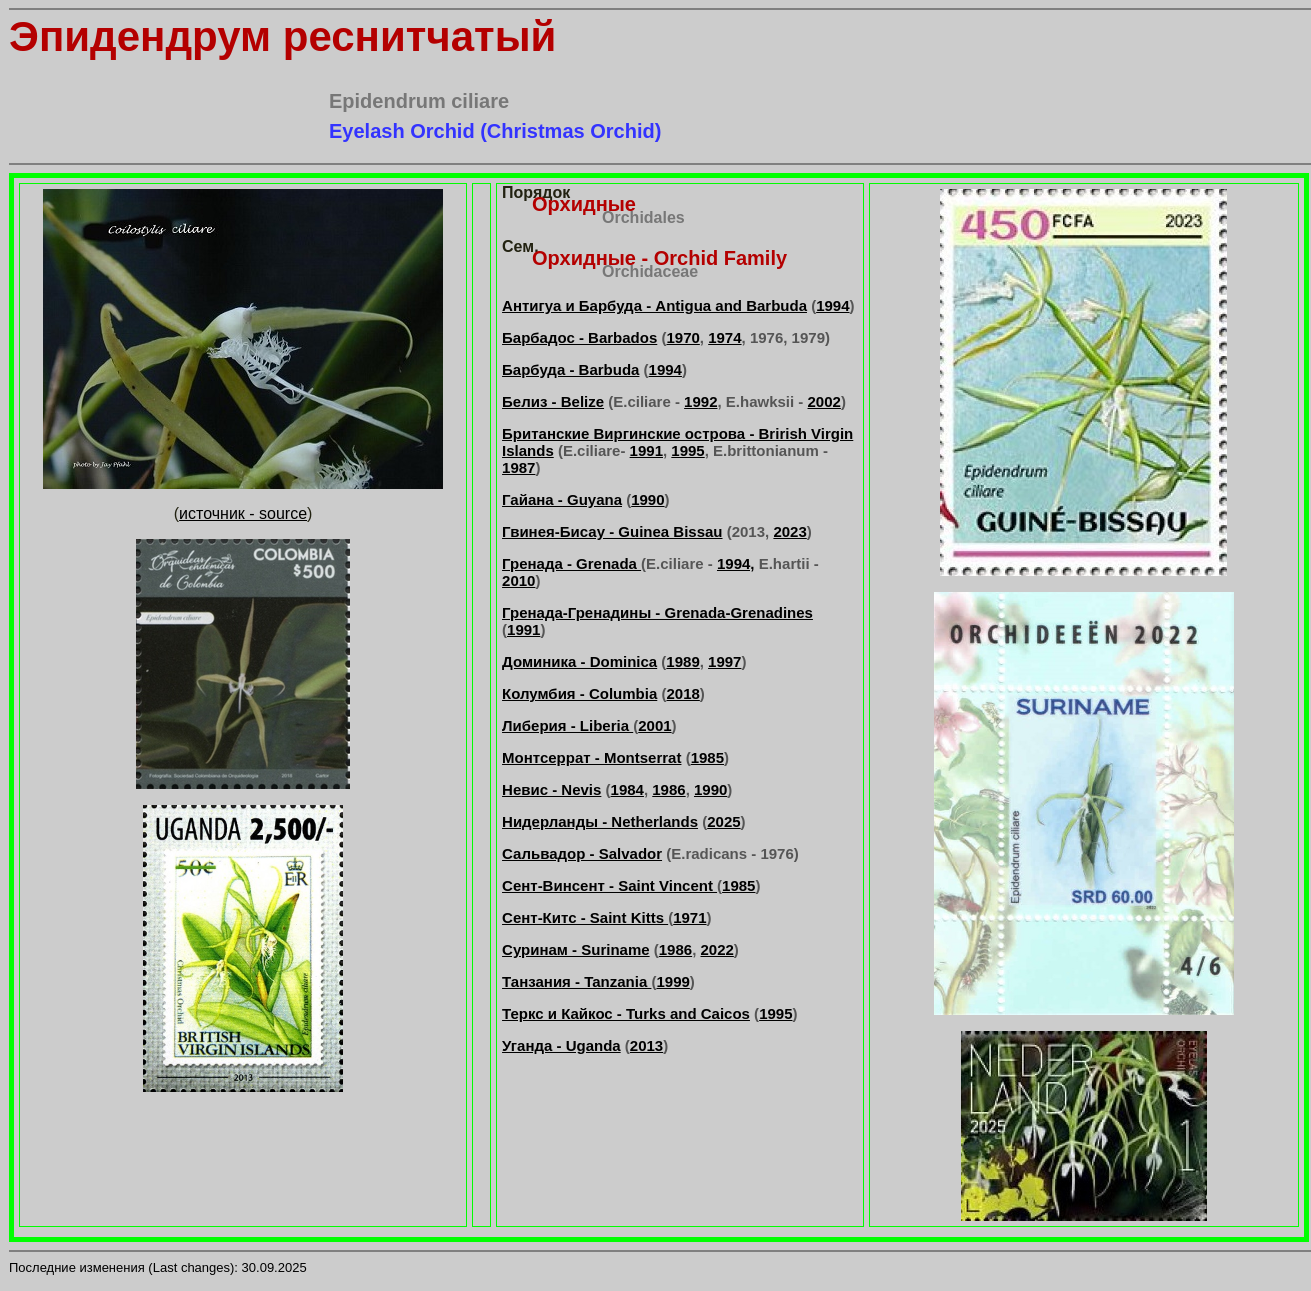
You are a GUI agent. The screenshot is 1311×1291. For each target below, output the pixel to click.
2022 (716, 949)
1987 (518, 467)
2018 (682, 693)
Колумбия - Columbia (579, 693)
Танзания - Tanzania (576, 981)
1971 (689, 917)
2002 (824, 401)
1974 (724, 337)
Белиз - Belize (553, 401)
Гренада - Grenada (571, 563)
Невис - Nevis (551, 789)
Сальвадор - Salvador (582, 853)
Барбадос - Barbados (579, 337)
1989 (682, 661)
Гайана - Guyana (562, 499)
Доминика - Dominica (579, 661)
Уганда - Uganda (561, 1045)
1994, (736, 563)
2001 (654, 725)
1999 (672, 981)
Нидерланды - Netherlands (600, 821)
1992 (700, 401)
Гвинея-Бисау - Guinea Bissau (612, 531)
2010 (518, 580)
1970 (682, 337)
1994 (832, 305)
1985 (707, 757)
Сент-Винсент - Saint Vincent (609, 885)
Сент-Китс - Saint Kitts (585, 917)
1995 (687, 450)
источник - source (243, 513)
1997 (724, 661)
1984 (627, 789)
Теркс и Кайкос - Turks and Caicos (626, 1013)
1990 (647, 499)
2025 (723, 821)
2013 (646, 1045)
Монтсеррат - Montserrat (591, 757)
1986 (668, 789)
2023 (789, 531)
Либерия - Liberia (567, 725)
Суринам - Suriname (576, 949)
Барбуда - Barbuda (570, 369)
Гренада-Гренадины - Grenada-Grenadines (657, 612)
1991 (646, 450)
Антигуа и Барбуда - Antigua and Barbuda (654, 305)
